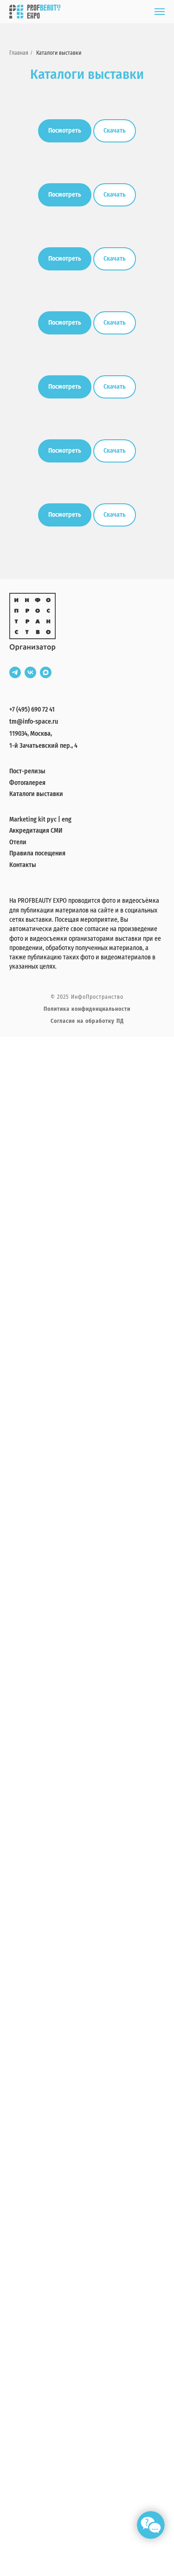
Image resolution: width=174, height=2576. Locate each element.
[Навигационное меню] (160, 11)
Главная (18, 53)
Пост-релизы (27, 771)
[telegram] (15, 672)
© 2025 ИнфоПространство (87, 997)
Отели (17, 842)
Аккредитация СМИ (35, 831)
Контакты (22, 865)
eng (66, 819)
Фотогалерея (27, 783)
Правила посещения (37, 853)
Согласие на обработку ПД (87, 1021)
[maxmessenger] (46, 672)
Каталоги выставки (58, 53)
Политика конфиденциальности (87, 1009)
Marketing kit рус (33, 819)
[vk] (30, 672)
